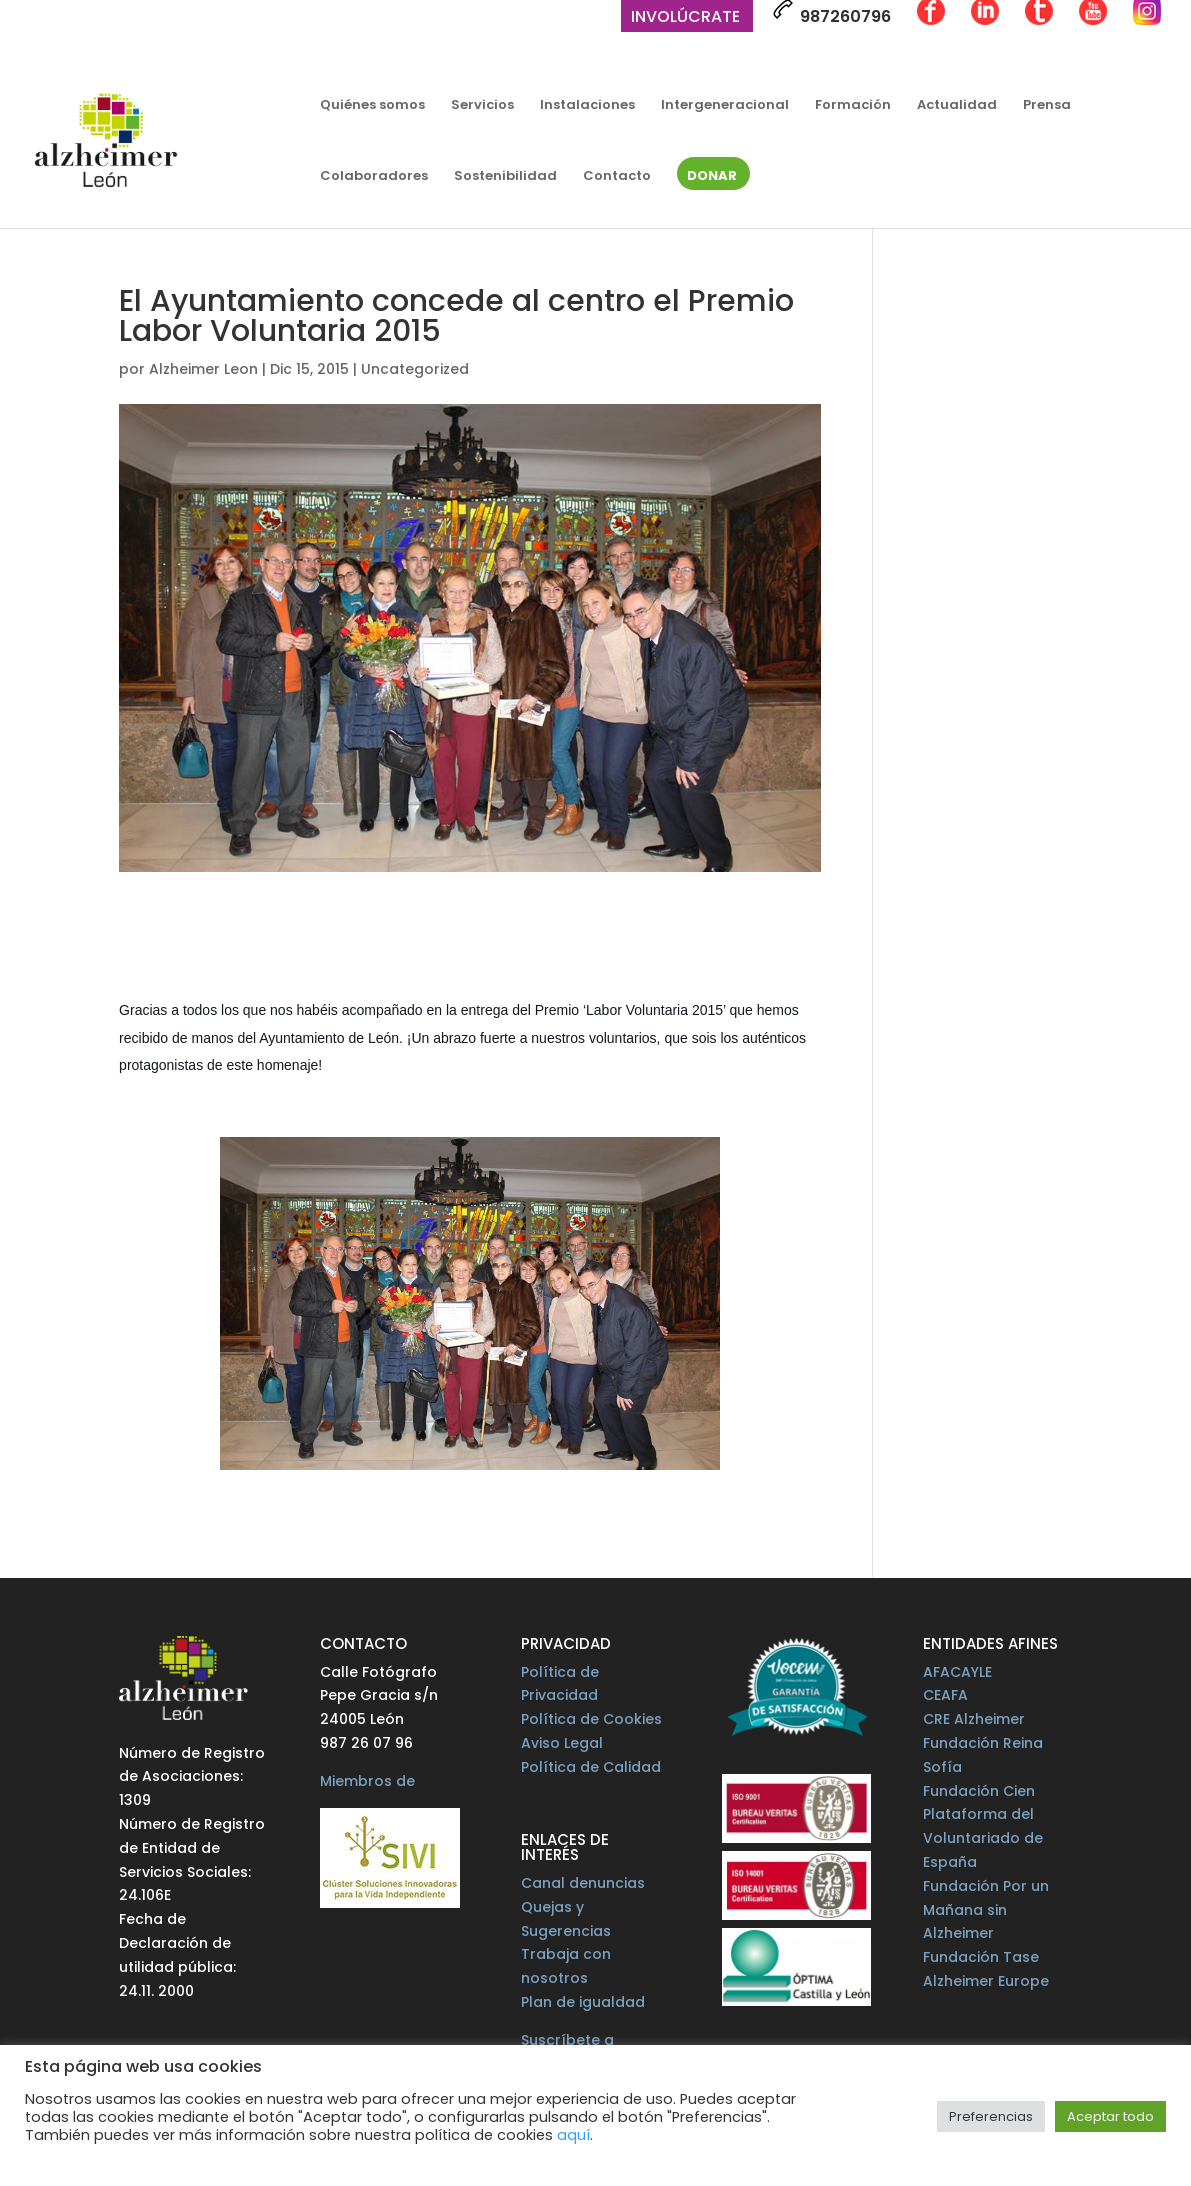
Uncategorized (415, 369)
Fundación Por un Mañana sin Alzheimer (986, 1910)
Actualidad (957, 106)
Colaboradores (374, 177)
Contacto (617, 177)
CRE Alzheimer (974, 1719)
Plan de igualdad (583, 2002)
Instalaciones (587, 106)
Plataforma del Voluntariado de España (983, 1838)
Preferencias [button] (991, 2116)
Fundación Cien (979, 1791)
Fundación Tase (981, 1957)
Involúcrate (685, 18)
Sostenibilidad (505, 177)
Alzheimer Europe (986, 1981)
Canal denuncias (583, 1883)
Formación (853, 106)
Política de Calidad (591, 1767)
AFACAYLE (957, 1672)
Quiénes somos (372, 106)
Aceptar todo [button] (1110, 2116)
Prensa (1047, 106)
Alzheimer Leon (203, 369)
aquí (573, 2135)
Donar (712, 177)
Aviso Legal (562, 1743)
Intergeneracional (725, 106)
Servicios (482, 106)
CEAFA (945, 1695)
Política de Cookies (591, 1719)
